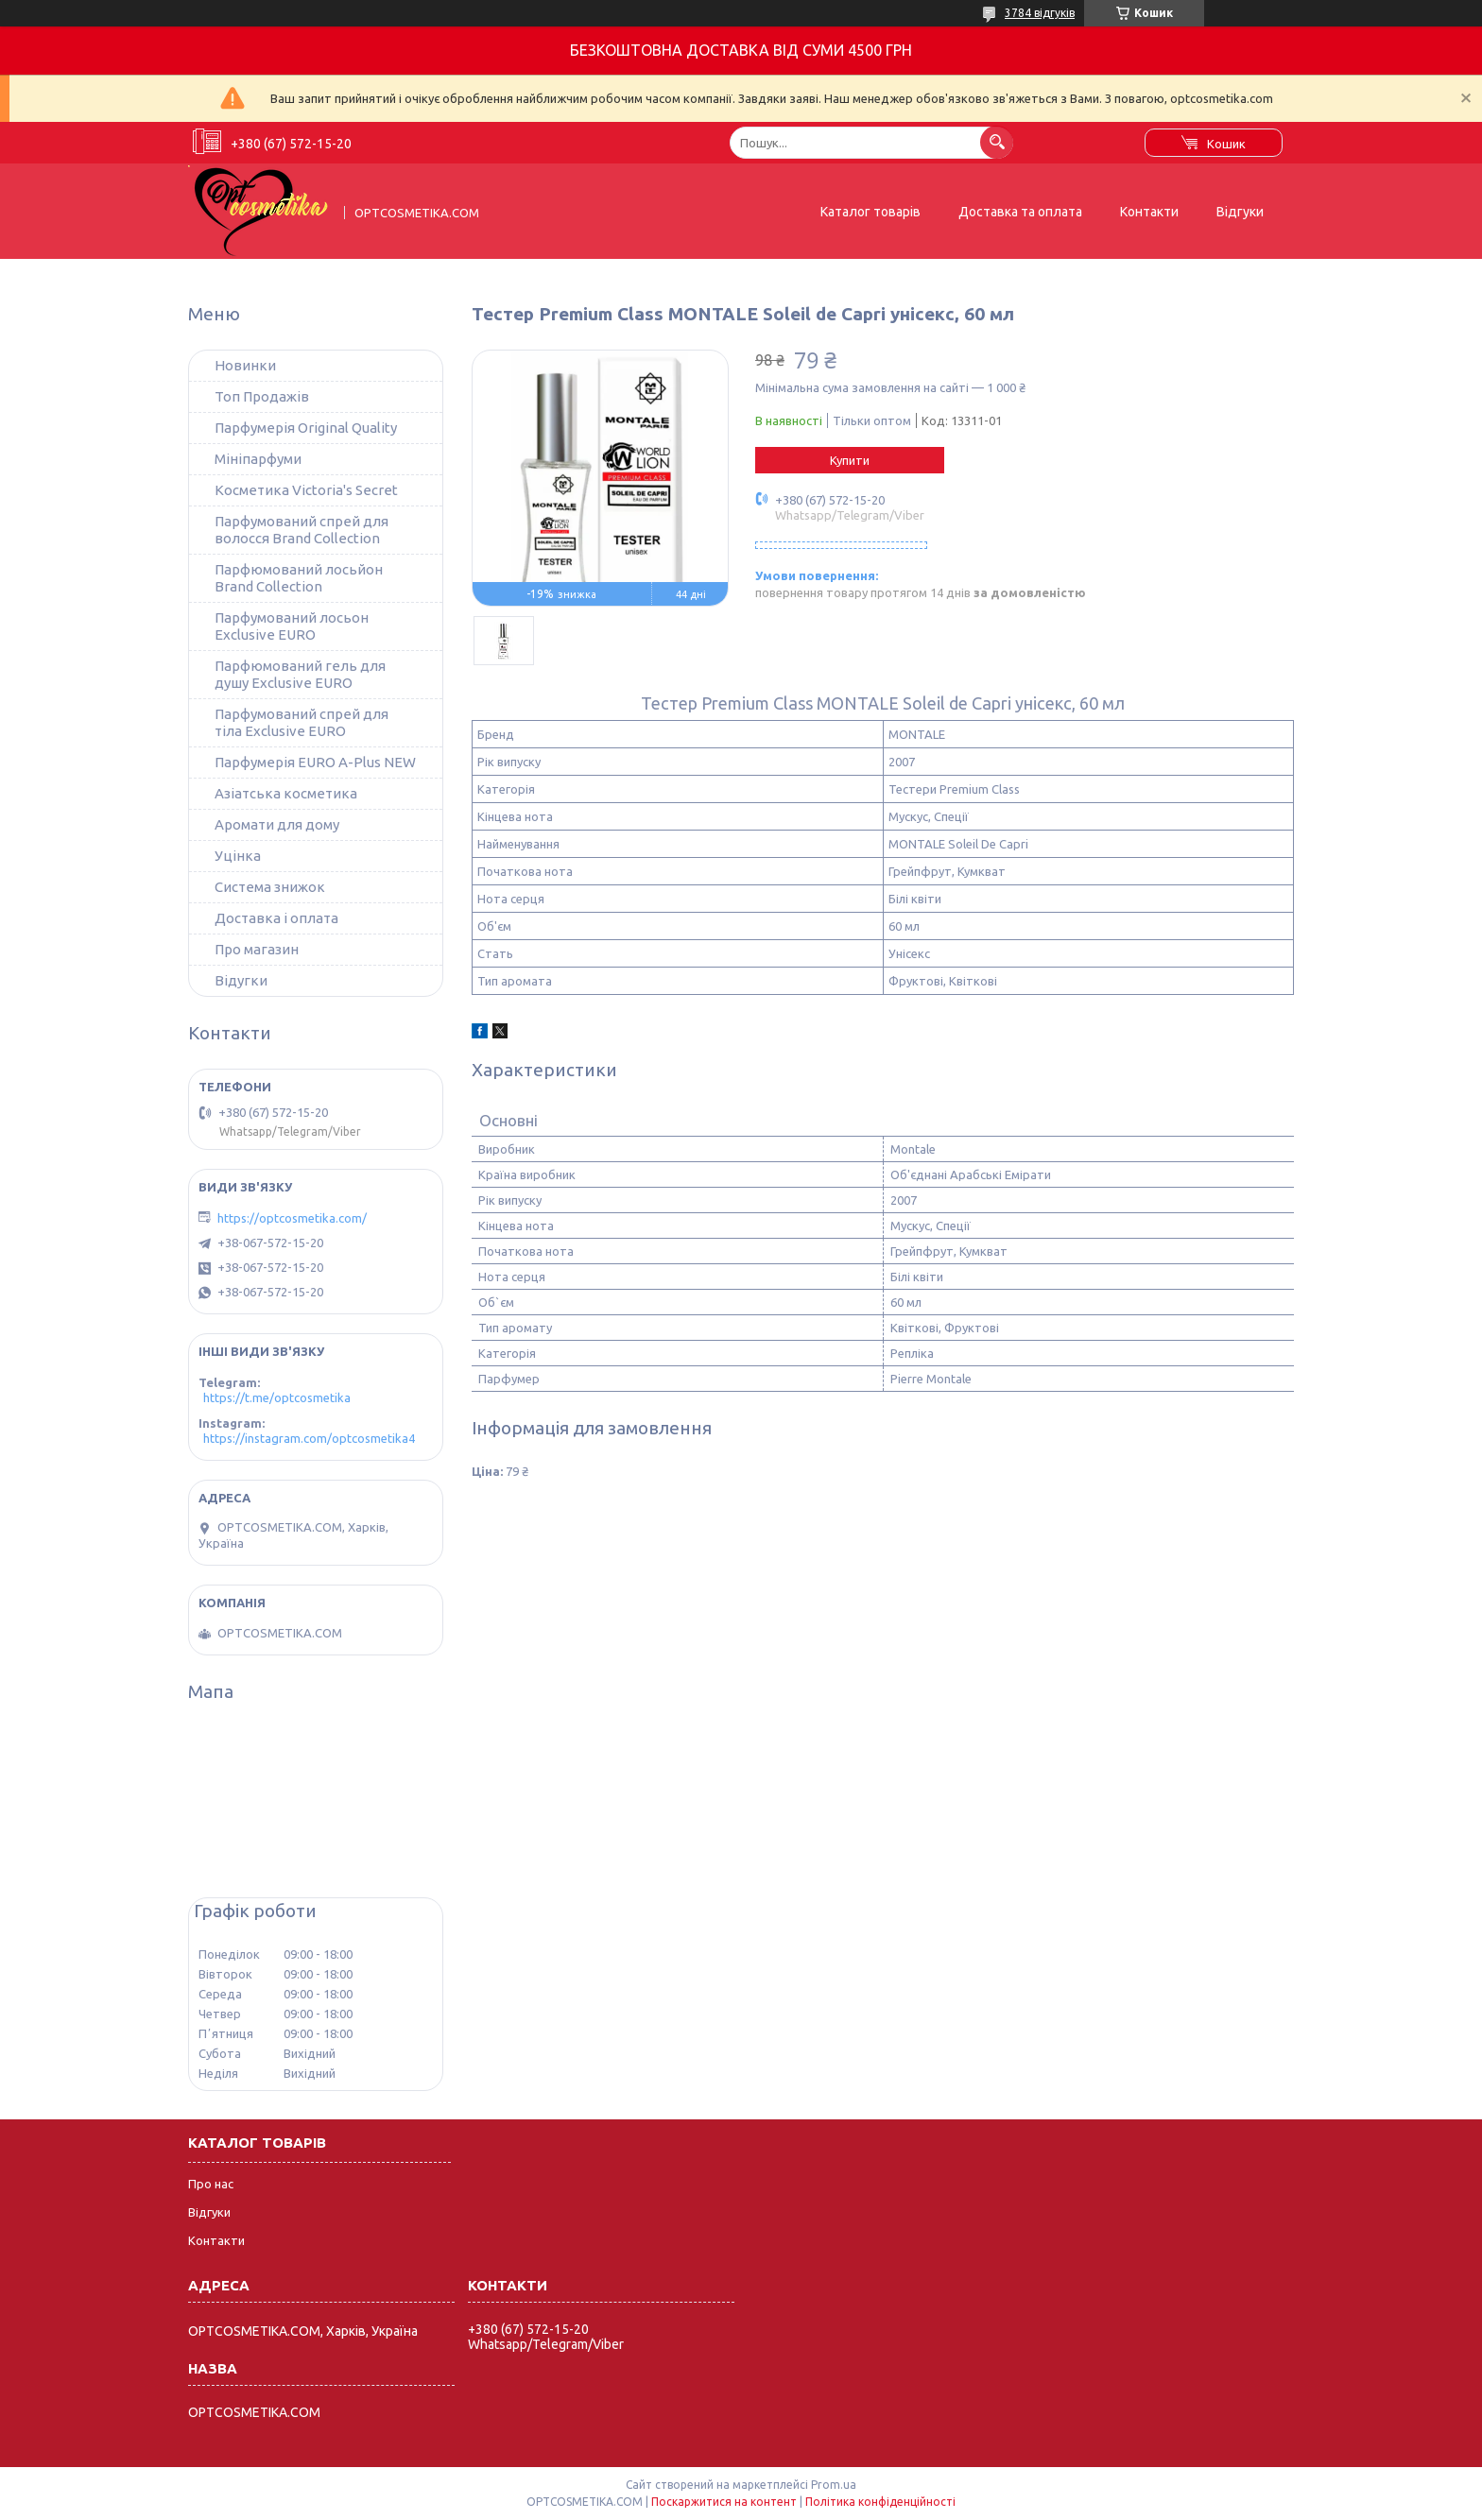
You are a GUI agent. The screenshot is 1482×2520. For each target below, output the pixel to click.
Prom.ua (833, 2484)
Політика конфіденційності (880, 2501)
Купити (850, 460)
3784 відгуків (1040, 13)
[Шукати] (996, 142)
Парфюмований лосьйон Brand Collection (299, 577)
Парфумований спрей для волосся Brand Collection (301, 529)
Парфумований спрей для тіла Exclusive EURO (301, 722)
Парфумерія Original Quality (306, 428)
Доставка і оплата (276, 918)
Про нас (210, 2183)
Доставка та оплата (1020, 211)
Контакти (1149, 211)
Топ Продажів (262, 396)
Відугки (241, 980)
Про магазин (257, 949)
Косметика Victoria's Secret (306, 490)
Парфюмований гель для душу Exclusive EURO (300, 674)
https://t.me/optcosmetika (277, 1397)
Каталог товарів (870, 211)
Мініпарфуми (258, 459)
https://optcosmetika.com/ (292, 1218)
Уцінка (238, 856)
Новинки (245, 365)
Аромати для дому (277, 824)
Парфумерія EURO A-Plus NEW (315, 762)
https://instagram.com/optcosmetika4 (309, 1438)
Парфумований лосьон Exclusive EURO (292, 626)
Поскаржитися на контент (724, 2501)
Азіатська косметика (286, 793)
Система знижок (270, 887)
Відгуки (1240, 211)
